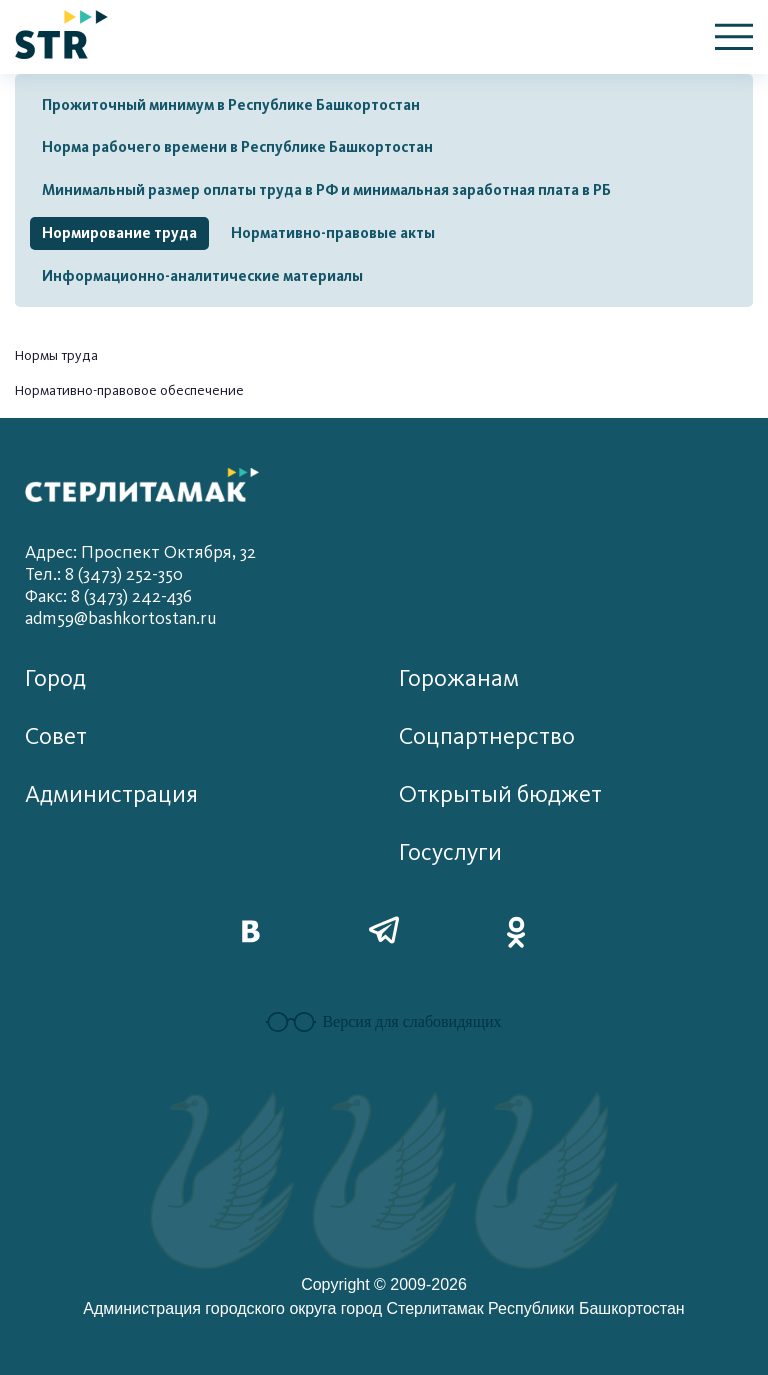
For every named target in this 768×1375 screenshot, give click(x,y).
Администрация (111, 794)
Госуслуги (450, 852)
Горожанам (459, 678)
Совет (56, 736)
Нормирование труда (119, 233)
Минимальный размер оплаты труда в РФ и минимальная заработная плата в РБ (326, 190)
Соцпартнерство (487, 736)
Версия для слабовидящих (383, 1022)
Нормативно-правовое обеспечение (129, 390)
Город (55, 678)
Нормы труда (56, 355)
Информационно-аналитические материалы (202, 276)
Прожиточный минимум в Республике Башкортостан (231, 105)
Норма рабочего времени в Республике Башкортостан (237, 147)
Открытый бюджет (500, 794)
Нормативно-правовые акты (333, 233)
